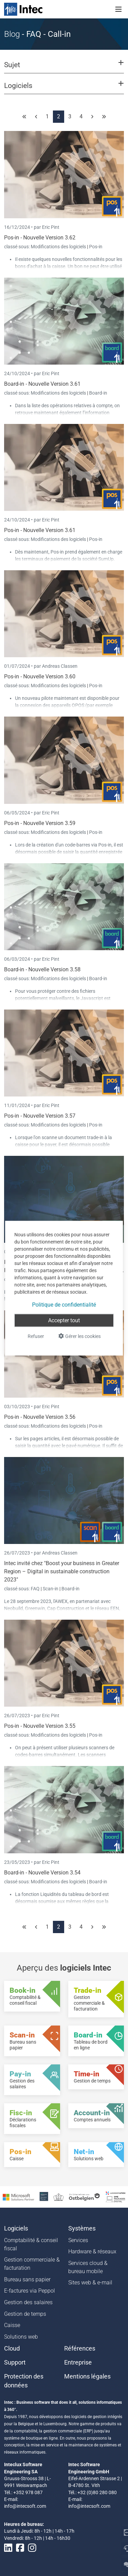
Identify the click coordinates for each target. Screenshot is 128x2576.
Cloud (12, 2348)
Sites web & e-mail (90, 2282)
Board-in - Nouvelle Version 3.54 (42, 1872)
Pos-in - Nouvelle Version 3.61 (39, 530)
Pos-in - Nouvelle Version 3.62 (39, 237)
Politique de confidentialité (64, 1304)
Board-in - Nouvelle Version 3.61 (42, 384)
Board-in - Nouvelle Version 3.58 (42, 969)
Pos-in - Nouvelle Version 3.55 (39, 1726)
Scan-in (50, 1588)
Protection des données (23, 2381)
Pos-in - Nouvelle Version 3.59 (39, 823)
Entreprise (78, 2362)
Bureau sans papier (27, 2279)
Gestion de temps (25, 2314)
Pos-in (95, 246)
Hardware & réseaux (92, 2251)
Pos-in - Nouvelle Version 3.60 (39, 676)
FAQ (36, 1588)
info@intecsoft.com (25, 2506)
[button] (64, 68)
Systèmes (82, 2228)
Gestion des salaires (28, 2302)
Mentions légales (87, 2376)
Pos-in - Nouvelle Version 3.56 (39, 1417)
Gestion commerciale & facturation (32, 2263)
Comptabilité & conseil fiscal (31, 2244)
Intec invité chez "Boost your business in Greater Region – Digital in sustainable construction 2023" (61, 1571)
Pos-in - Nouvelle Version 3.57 (39, 1116)
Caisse (12, 2325)
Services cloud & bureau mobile (88, 2267)
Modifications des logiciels (59, 246)
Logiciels (16, 2228)
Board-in (98, 393)
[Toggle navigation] (118, 9)
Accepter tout (64, 1320)
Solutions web (21, 2337)
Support (15, 2362)
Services (78, 2240)
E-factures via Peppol (29, 2290)
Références (79, 2348)
